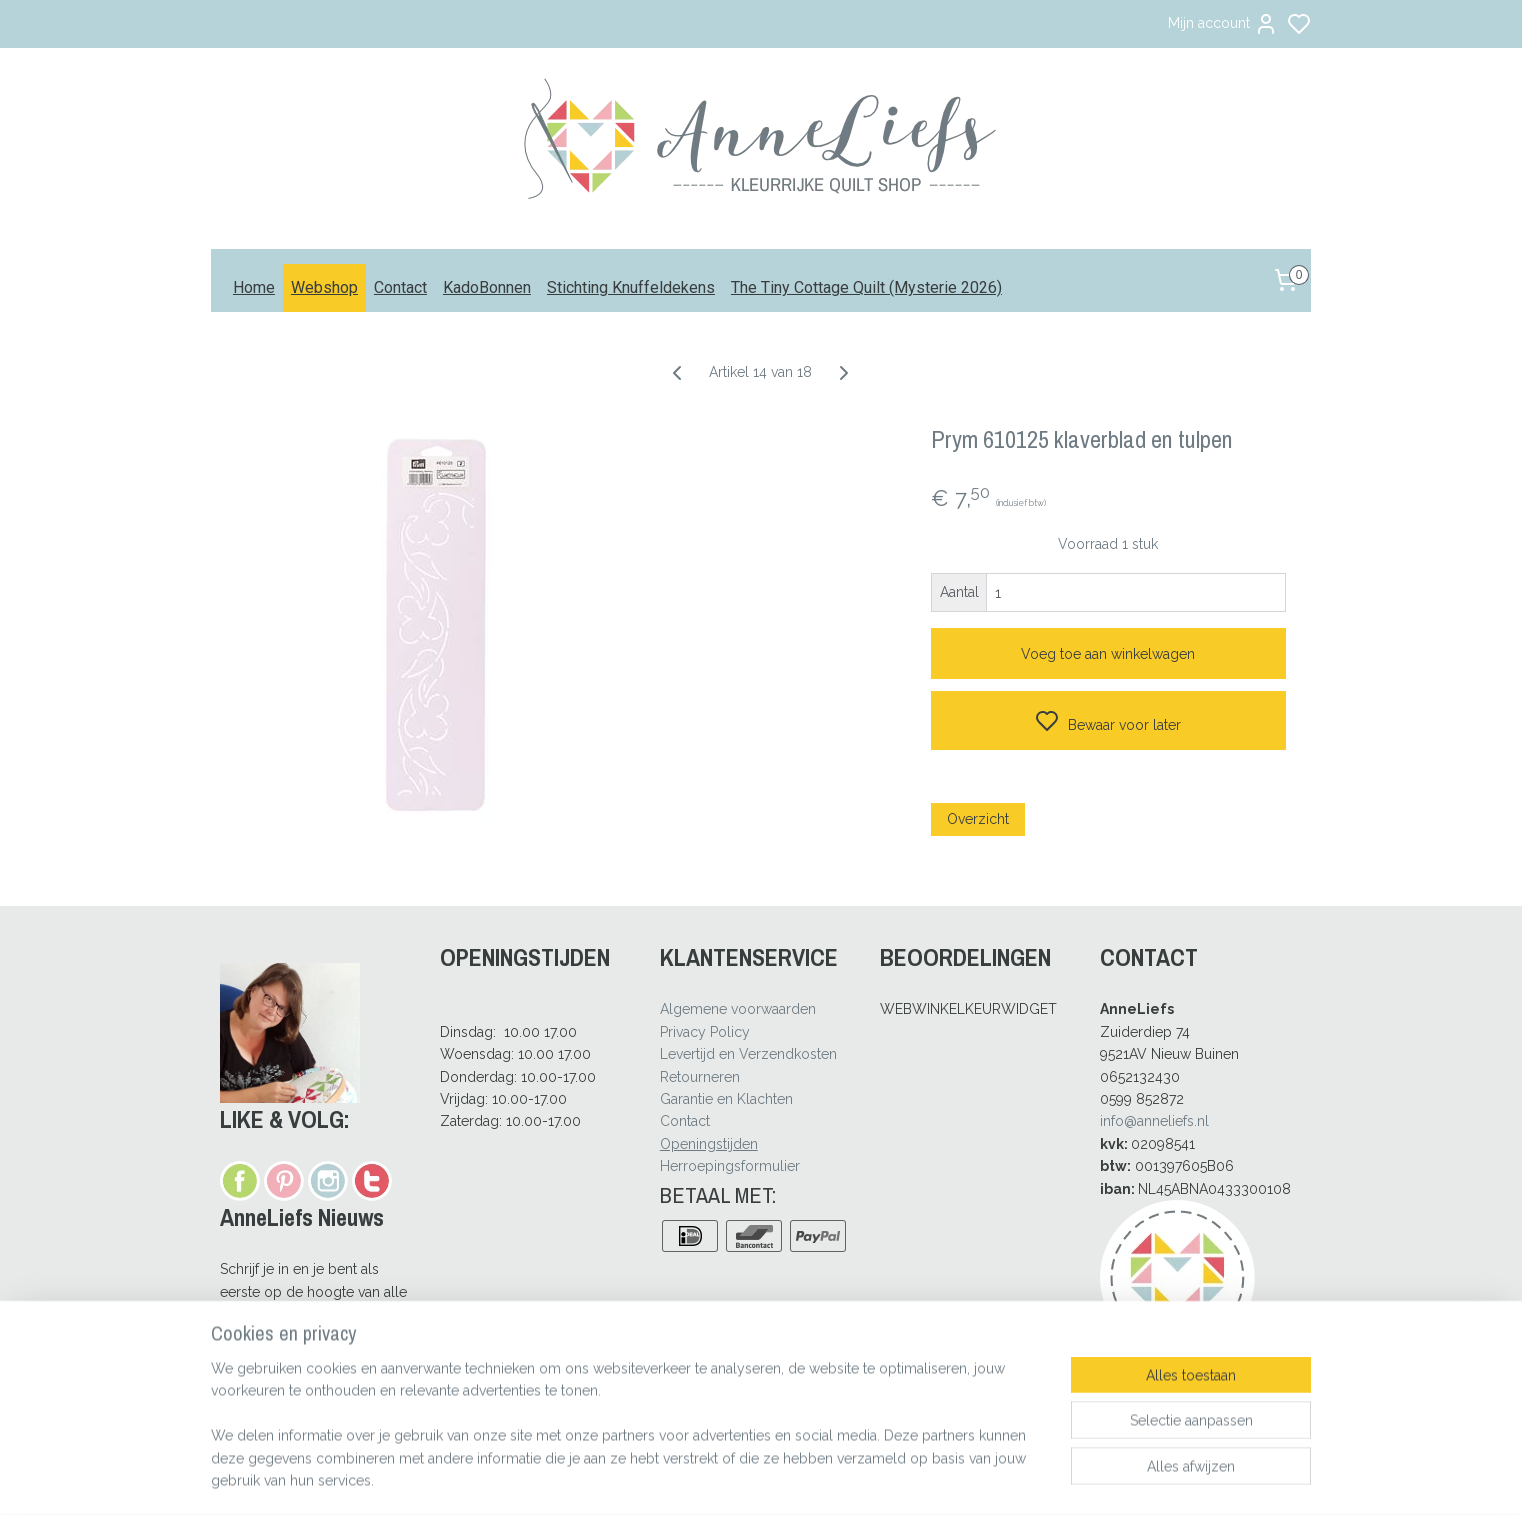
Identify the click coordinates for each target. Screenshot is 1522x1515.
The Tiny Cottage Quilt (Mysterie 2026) (866, 287)
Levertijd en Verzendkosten (748, 1054)
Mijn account (1223, 24)
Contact (400, 287)
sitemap (817, 1478)
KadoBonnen (487, 287)
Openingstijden (709, 1144)
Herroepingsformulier (730, 1166)
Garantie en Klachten (726, 1099)
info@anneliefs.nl (1154, 1121)
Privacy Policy (705, 1032)
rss (854, 1478)
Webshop (324, 287)
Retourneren (700, 1077)
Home (254, 287)
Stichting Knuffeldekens (631, 287)
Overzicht (978, 819)
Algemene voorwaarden (738, 1009)
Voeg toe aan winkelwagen (1109, 654)
